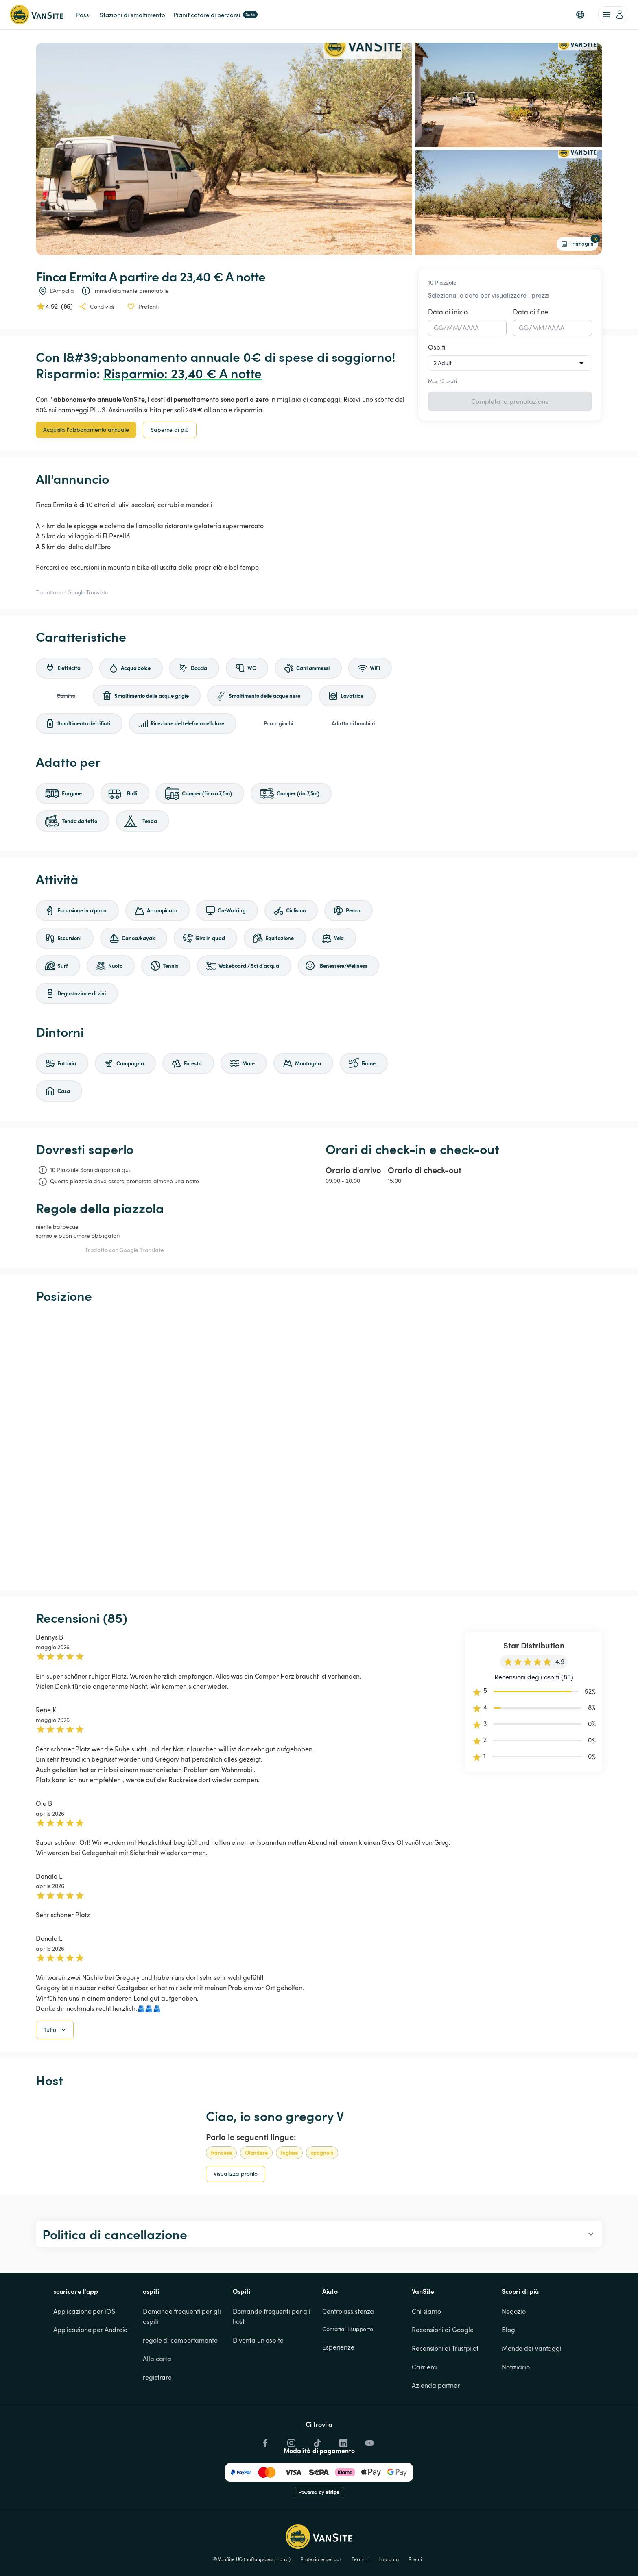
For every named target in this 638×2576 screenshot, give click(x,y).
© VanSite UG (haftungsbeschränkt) (252, 2559)
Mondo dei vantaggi (532, 2348)
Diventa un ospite (258, 2340)
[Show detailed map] (319, 1447)
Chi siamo (426, 2311)
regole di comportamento (180, 2340)
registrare (157, 2377)
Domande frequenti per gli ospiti (182, 2316)
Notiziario (516, 2367)
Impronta (388, 2559)
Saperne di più (170, 429)
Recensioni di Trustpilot (445, 2348)
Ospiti (437, 347)
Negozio (514, 2311)
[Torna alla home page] (36, 14)
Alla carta (157, 2358)
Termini (360, 2559)
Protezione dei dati (321, 2559)
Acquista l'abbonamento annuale (86, 429)
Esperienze (338, 2347)
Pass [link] (82, 15)
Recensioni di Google (442, 2329)
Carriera (424, 2367)
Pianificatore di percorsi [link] (215, 15)
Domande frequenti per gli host (272, 2316)
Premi (415, 2559)
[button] (580, 15)
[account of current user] (613, 14)
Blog (508, 2329)
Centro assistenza (348, 2311)
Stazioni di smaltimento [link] (132, 15)
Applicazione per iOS (84, 2311)
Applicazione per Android (90, 2329)
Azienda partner (436, 2385)
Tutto (56, 2030)
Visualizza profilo (236, 2174)
